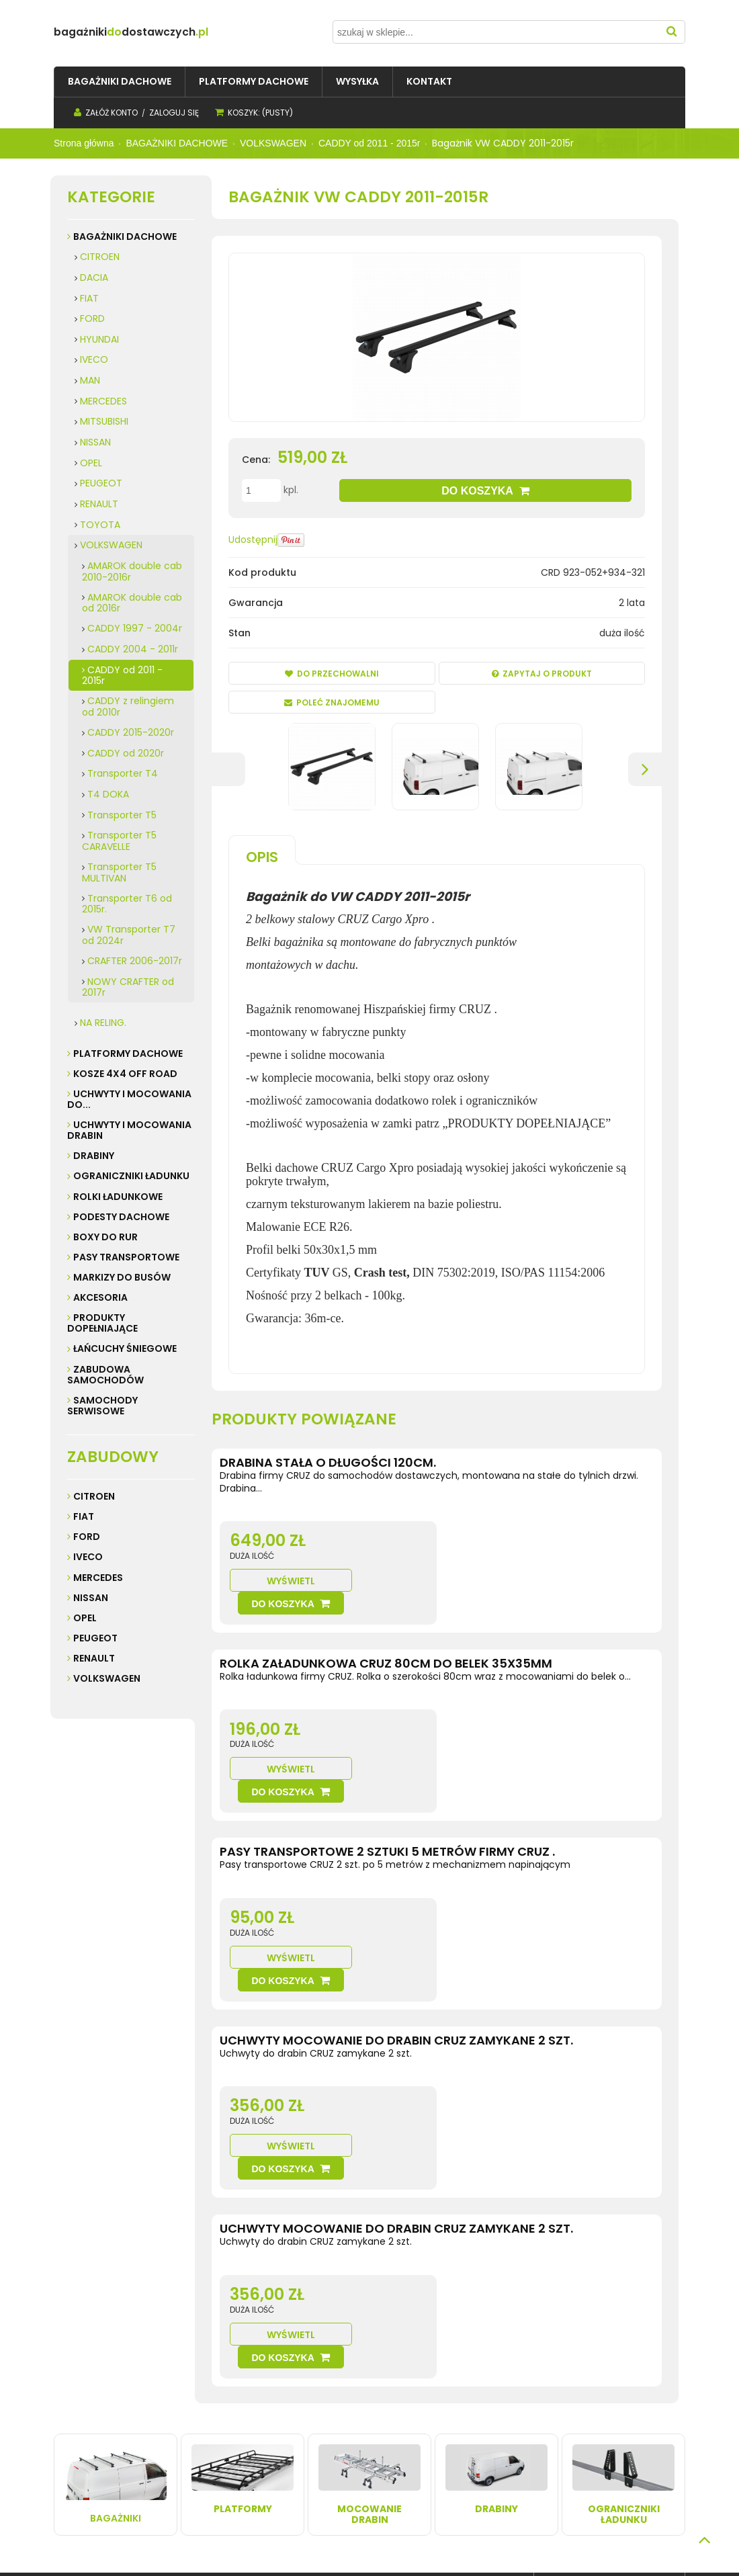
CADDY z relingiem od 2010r (128, 706)
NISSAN (95, 442)
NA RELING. (103, 1022)
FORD (92, 318)
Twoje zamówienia (337, 2409)
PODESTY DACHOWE (121, 1216)
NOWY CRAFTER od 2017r (128, 987)
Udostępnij (252, 539)
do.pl (171, 32)
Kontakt (74, 2423)
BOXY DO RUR (105, 1237)
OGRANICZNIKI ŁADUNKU (131, 1176)
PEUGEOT (101, 483)
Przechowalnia (328, 2436)
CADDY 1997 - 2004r (134, 628)
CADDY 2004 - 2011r (132, 649)
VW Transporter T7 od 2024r (128, 934)
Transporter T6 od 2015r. (127, 904)
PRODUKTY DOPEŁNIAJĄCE (102, 1323)
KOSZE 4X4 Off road (125, 1073)
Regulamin (81, 2409)
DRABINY (93, 1155)
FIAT (89, 298)
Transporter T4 (122, 773)
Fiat (83, 1516)
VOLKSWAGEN (111, 545)
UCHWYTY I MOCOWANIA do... (129, 1099)
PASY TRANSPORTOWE (126, 1257)
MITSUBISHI (104, 421)
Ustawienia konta (334, 2423)
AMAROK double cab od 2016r (132, 603)
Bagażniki (115, 2262)
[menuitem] (119, 82)
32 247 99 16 (590, 2450)
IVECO (94, 359)
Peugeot (95, 1638)
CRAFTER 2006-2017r (134, 961)
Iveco (88, 1556)
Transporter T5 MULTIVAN (119, 872)
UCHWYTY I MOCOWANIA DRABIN (129, 1130)
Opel (85, 1618)
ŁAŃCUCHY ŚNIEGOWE (125, 1348)
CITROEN (100, 256)
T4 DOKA (108, 794)
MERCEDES (103, 401)
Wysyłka (196, 2409)
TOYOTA (100, 524)
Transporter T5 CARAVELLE (119, 840)
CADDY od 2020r (125, 753)
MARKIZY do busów (122, 1277)
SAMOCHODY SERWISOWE (102, 1405)
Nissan (90, 1597)
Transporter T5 (122, 815)
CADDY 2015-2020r (130, 732)
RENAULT (99, 504)
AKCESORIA (100, 1297)
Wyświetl (488, 1558)
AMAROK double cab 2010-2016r (132, 571)
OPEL (91, 463)
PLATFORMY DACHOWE (128, 1053)
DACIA (94, 277)
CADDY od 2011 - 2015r (122, 675)
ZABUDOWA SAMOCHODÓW (105, 1375)
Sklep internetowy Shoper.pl (272, 2543)
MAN (90, 380)
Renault (94, 1658)
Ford (86, 1536)
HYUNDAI (99, 339)
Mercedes (98, 1577)
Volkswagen (106, 1678)
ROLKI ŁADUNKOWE (118, 1196)
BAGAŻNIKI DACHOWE (125, 236)
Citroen (94, 1496)
